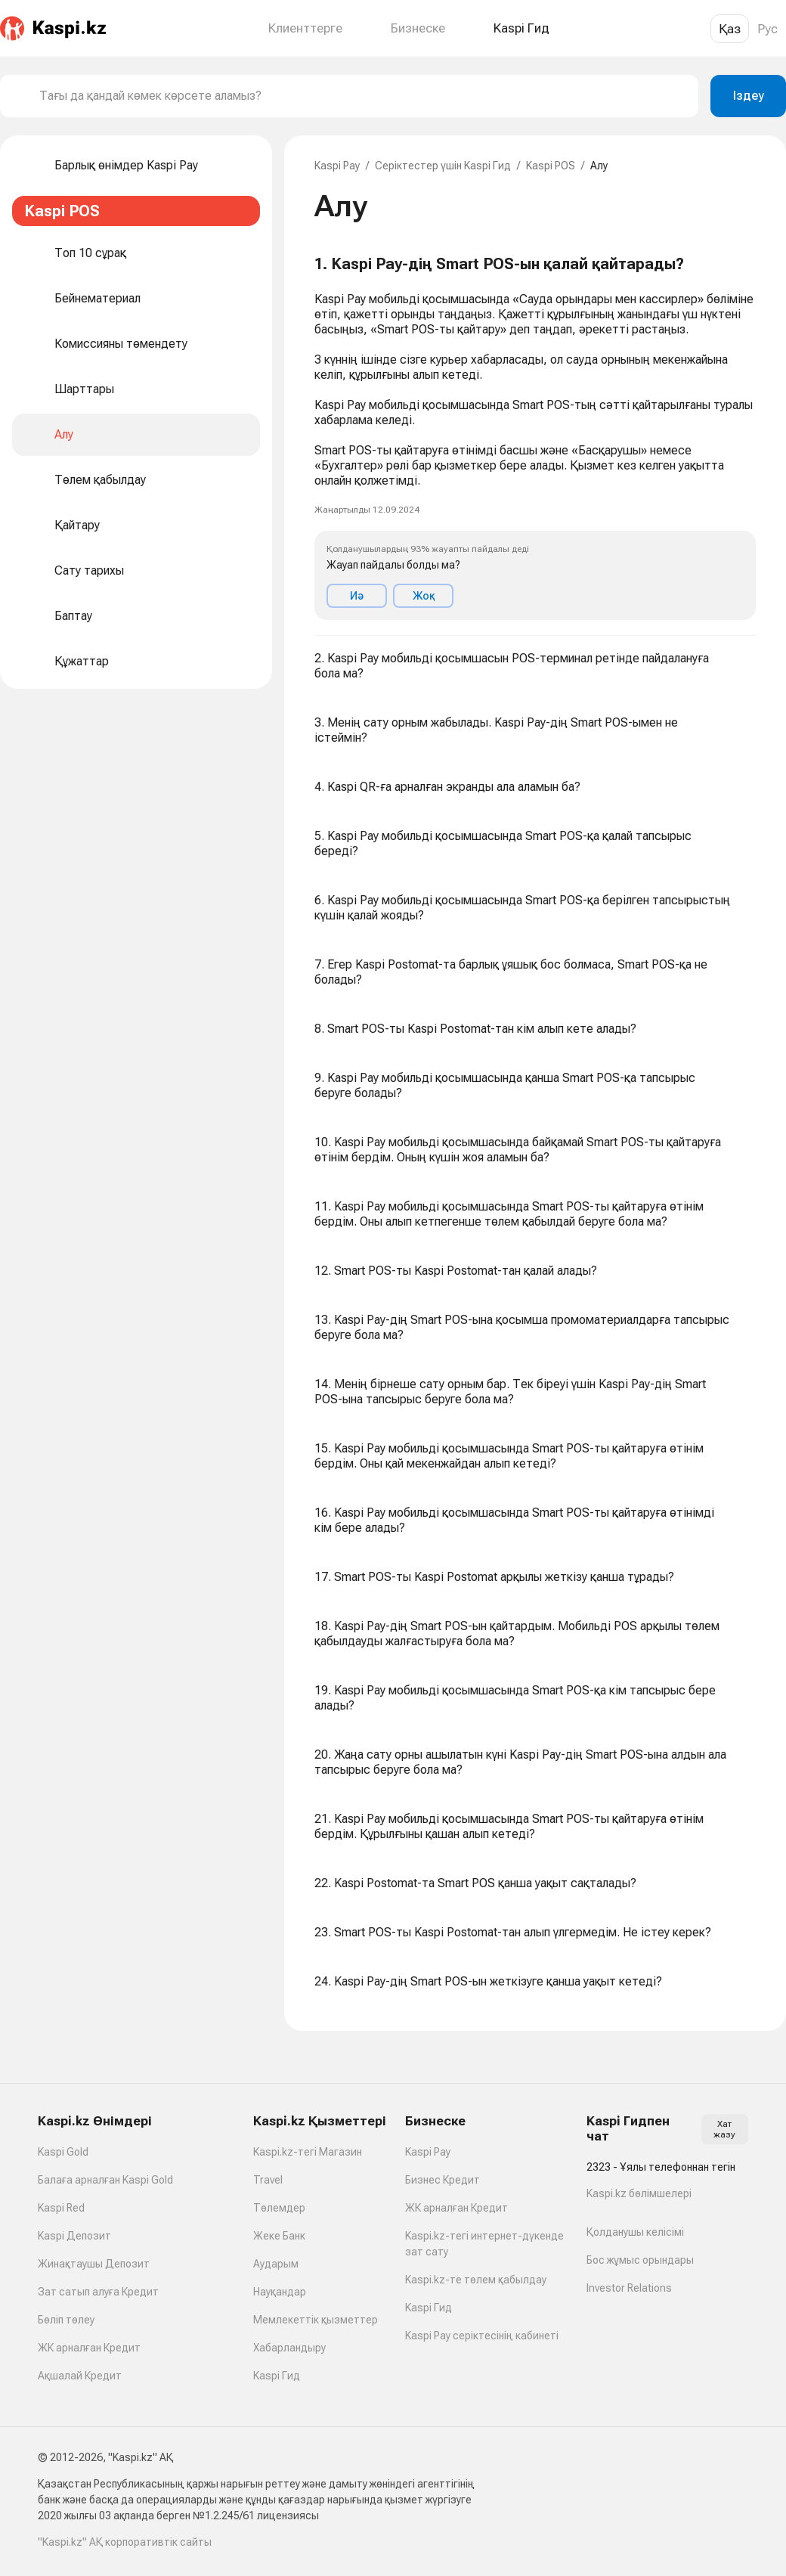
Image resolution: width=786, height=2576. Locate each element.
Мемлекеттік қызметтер (315, 2320)
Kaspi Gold (63, 2152)
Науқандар (279, 2292)
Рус (767, 28)
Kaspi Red (61, 2208)
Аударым (276, 2264)
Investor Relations (629, 2288)
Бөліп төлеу (66, 2320)
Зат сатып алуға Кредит (98, 2292)
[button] (535, 438)
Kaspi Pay (337, 166)
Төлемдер (279, 2208)
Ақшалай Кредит (80, 2376)
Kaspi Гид (276, 2376)
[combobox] (362, 96)
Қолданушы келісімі (635, 2232)
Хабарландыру (289, 2348)
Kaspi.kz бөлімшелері (639, 2193)
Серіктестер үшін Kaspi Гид (443, 166)
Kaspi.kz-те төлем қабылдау (475, 2280)
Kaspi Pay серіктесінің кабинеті (482, 2336)
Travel (268, 2180)
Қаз (730, 28)
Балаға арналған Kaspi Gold (105, 2180)
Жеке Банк (279, 2236)
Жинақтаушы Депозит (94, 2264)
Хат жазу (724, 2129)
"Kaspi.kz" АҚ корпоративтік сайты (125, 2542)
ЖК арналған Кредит (89, 2348)
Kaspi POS (550, 166)
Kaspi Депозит (74, 2236)
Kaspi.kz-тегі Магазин (307, 2152)
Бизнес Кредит (442, 2180)
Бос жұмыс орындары (640, 2260)
